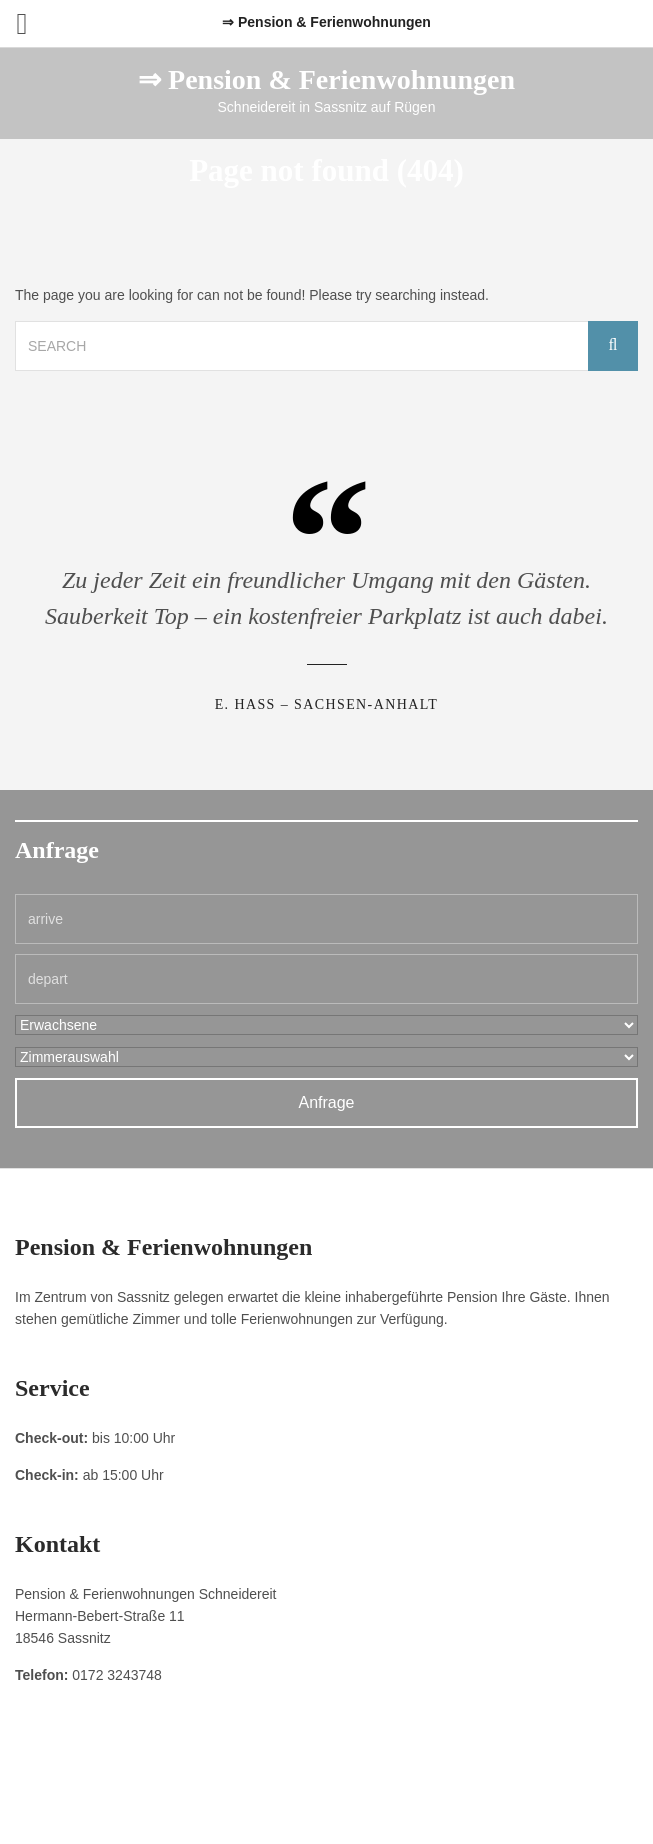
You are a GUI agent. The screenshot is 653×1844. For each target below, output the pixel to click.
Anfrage (326, 1102)
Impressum (229, 1785)
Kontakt (423, 1785)
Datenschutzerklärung (330, 1785)
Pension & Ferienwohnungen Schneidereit (326, 1809)
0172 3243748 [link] (117, 1675)
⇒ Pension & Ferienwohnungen (326, 79)
